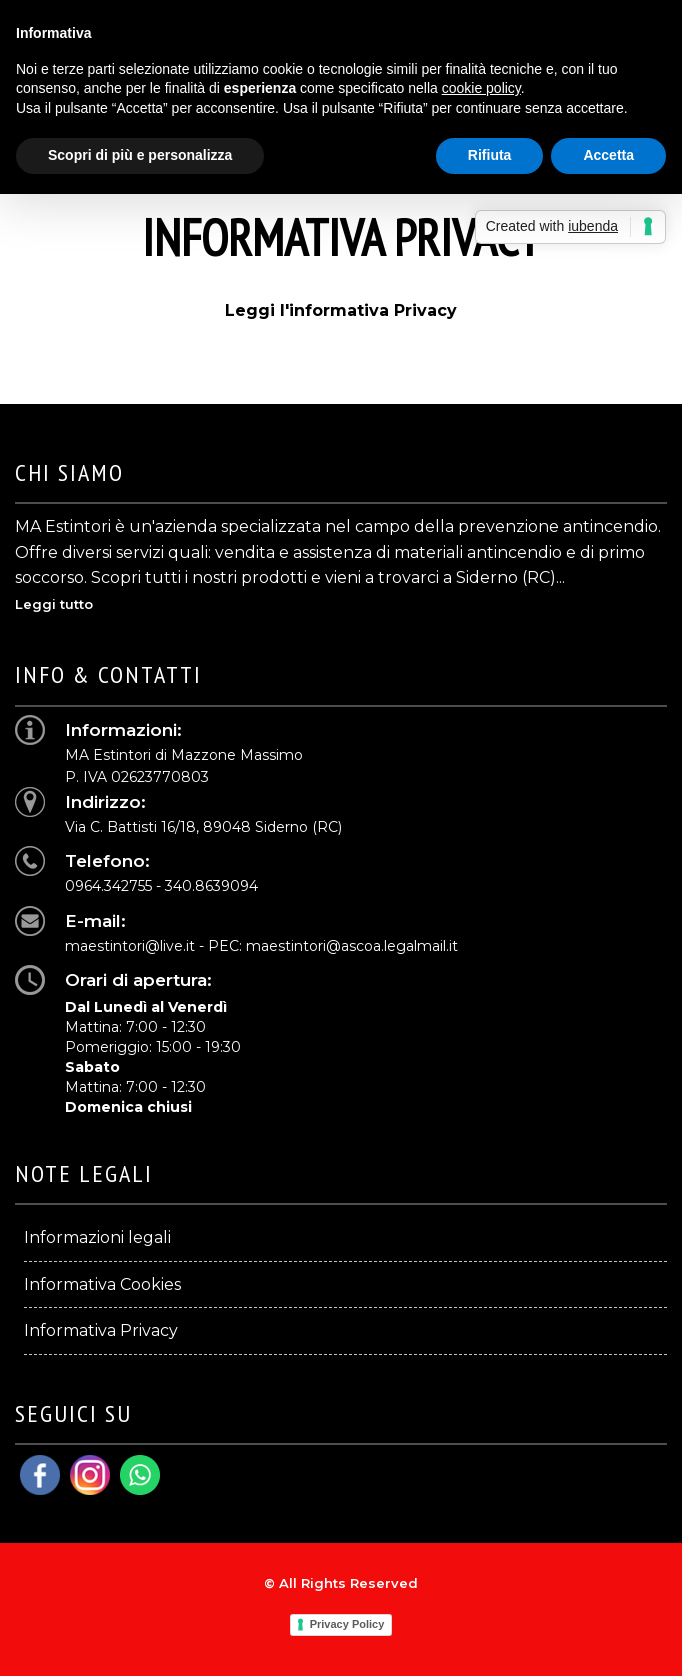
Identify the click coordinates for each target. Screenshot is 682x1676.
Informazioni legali (97, 1237)
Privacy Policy (347, 1624)
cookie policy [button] (481, 88)
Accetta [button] (608, 155)
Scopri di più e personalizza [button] (140, 155)
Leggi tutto (54, 604)
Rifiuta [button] (490, 155)
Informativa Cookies (102, 1284)
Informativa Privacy (101, 1330)
